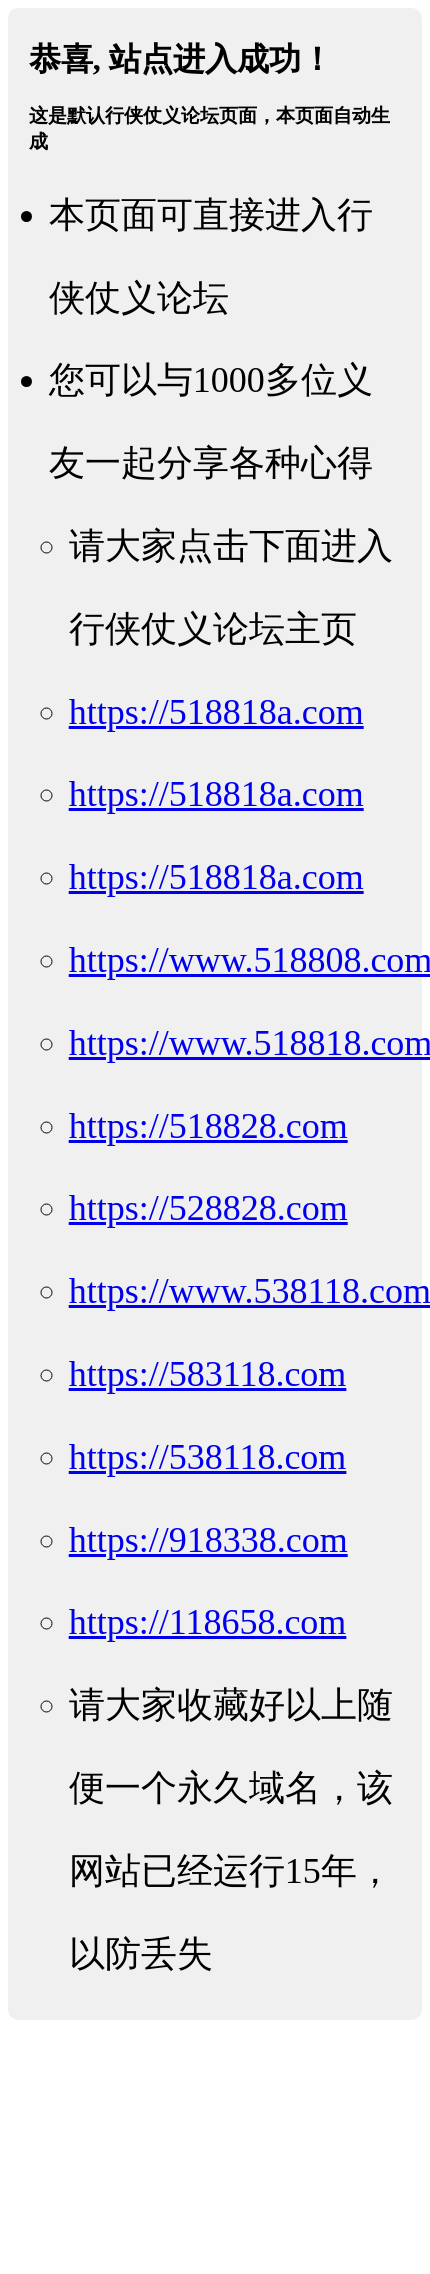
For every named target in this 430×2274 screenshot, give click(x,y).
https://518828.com (208, 1126)
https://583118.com (208, 1374)
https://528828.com (208, 1208)
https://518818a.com (216, 712)
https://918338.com (208, 1540)
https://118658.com (208, 1622)
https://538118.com (208, 1457)
